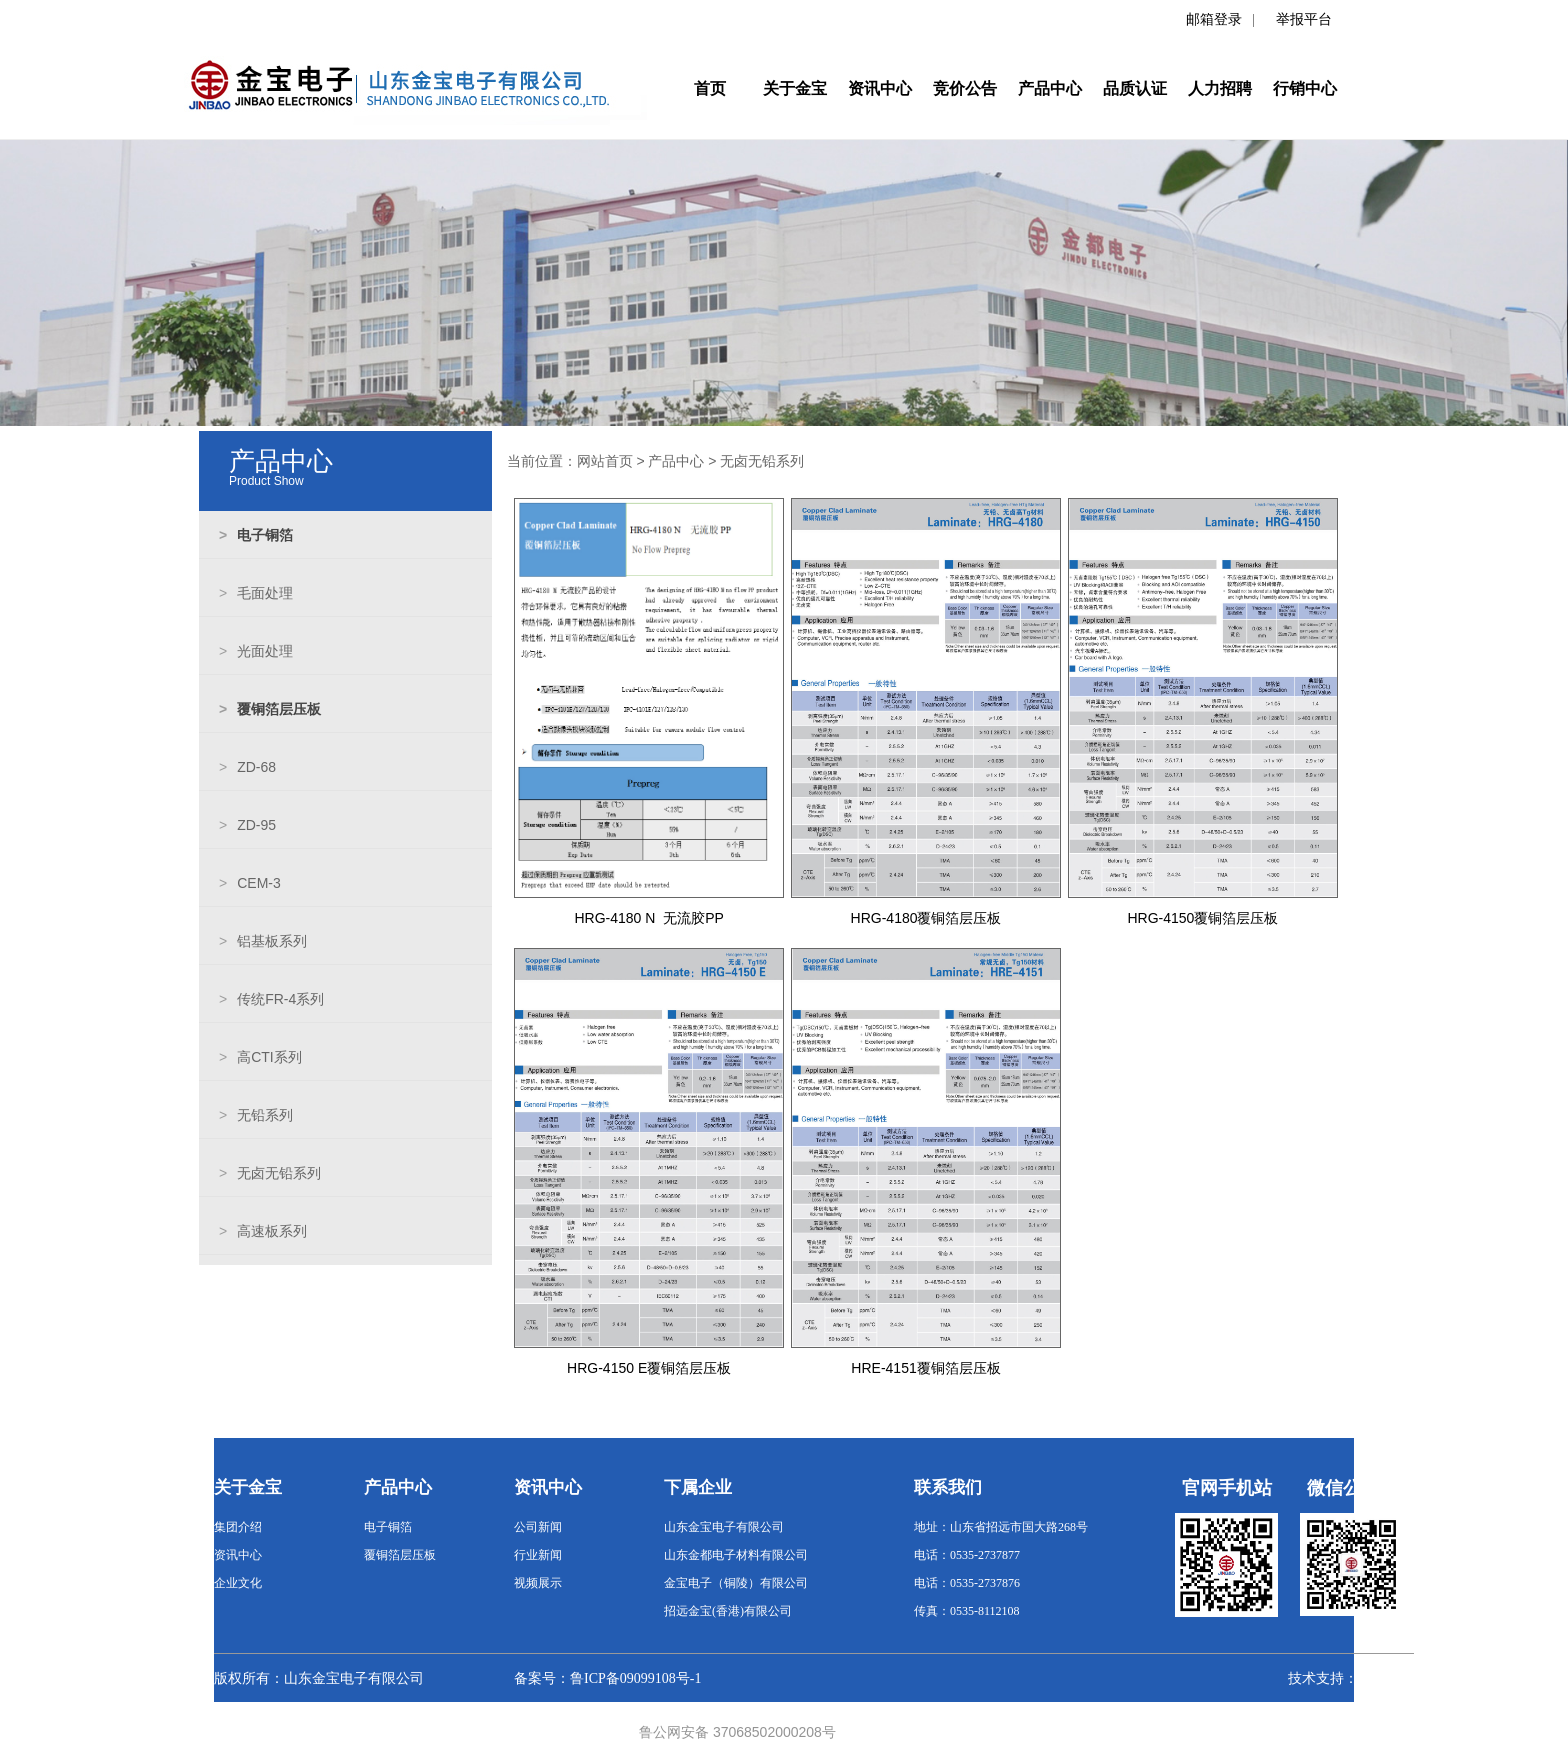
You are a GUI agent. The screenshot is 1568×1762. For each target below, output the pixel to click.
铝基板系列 (263, 941)
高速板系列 (263, 1231)
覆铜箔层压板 (270, 709)
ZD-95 (247, 825)
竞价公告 (965, 88)
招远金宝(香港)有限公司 (728, 1611)
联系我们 (948, 1487)
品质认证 (1135, 88)
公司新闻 (538, 1527)
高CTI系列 (260, 1057)
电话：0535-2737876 (967, 1583)
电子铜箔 (256, 535)
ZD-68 (247, 767)
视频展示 (538, 1583)
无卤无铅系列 (270, 1173)
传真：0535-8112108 (967, 1611)
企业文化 (238, 1583)
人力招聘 (1220, 88)
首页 (710, 88)
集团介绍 (238, 1527)
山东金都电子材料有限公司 (736, 1555)
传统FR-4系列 (271, 999)
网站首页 (605, 461)
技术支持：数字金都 (1351, 1678)
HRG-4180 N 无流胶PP (648, 918)
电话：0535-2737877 (967, 1555)
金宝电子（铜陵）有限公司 (736, 1583)
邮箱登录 (1214, 19)
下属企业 (698, 1487)
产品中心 (1050, 88)
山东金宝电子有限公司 (724, 1527)
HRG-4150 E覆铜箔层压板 (649, 1368)
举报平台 (1304, 19)
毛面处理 (256, 593)
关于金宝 (795, 88)
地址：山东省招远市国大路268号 (1001, 1527)
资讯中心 (880, 88)
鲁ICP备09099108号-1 (635, 1678)
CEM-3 (250, 883)
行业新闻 (538, 1555)
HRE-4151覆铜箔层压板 (925, 1368)
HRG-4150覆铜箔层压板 (1202, 918)
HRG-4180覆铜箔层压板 (926, 918)
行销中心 (1305, 88)
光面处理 (256, 651)
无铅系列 (256, 1115)
